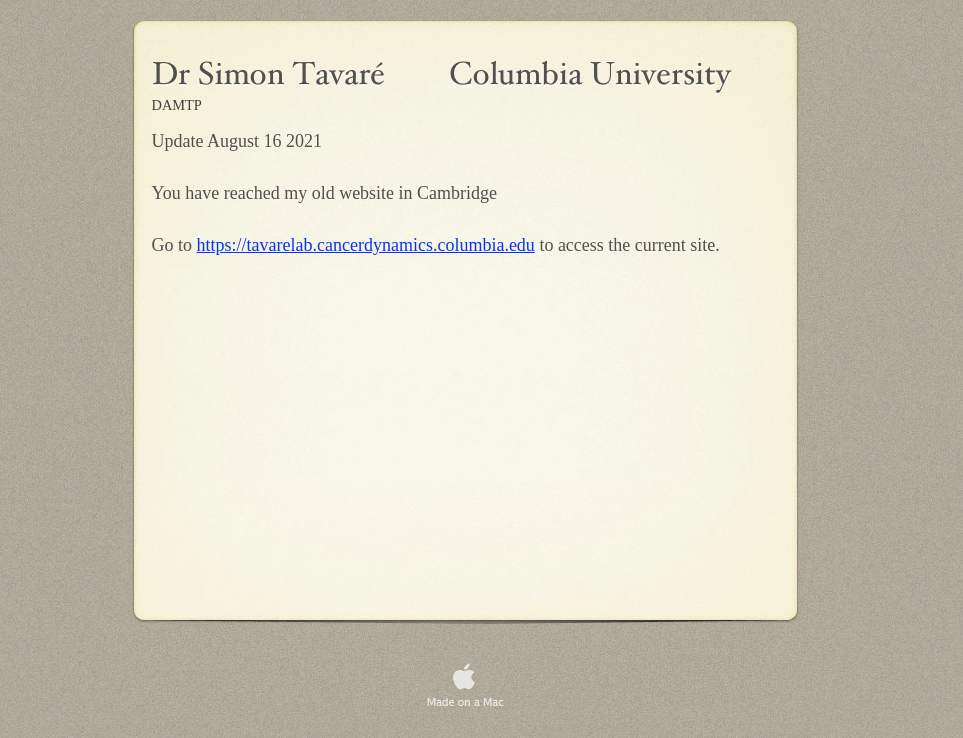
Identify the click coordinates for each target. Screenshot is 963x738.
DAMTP (177, 105)
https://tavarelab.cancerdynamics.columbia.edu (366, 245)
